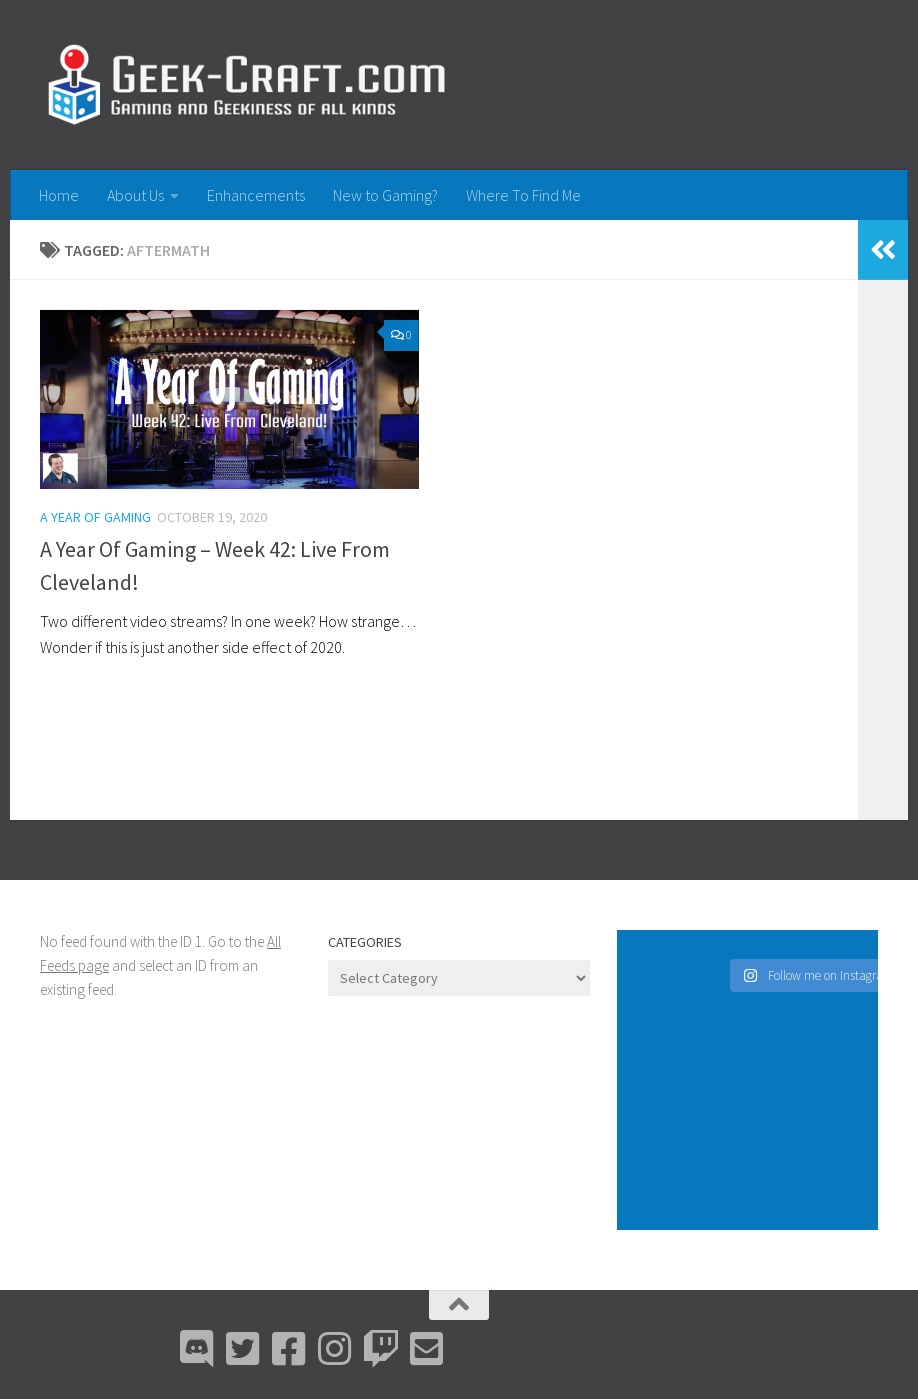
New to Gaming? (385, 195)
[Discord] (197, 1349)
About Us (135, 195)
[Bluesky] (243, 1349)
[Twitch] (381, 1349)
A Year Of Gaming (95, 517)
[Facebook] (289, 1349)
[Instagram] (335, 1349)
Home (59, 195)
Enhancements (256, 195)
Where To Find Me (523, 195)
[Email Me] (427, 1349)
